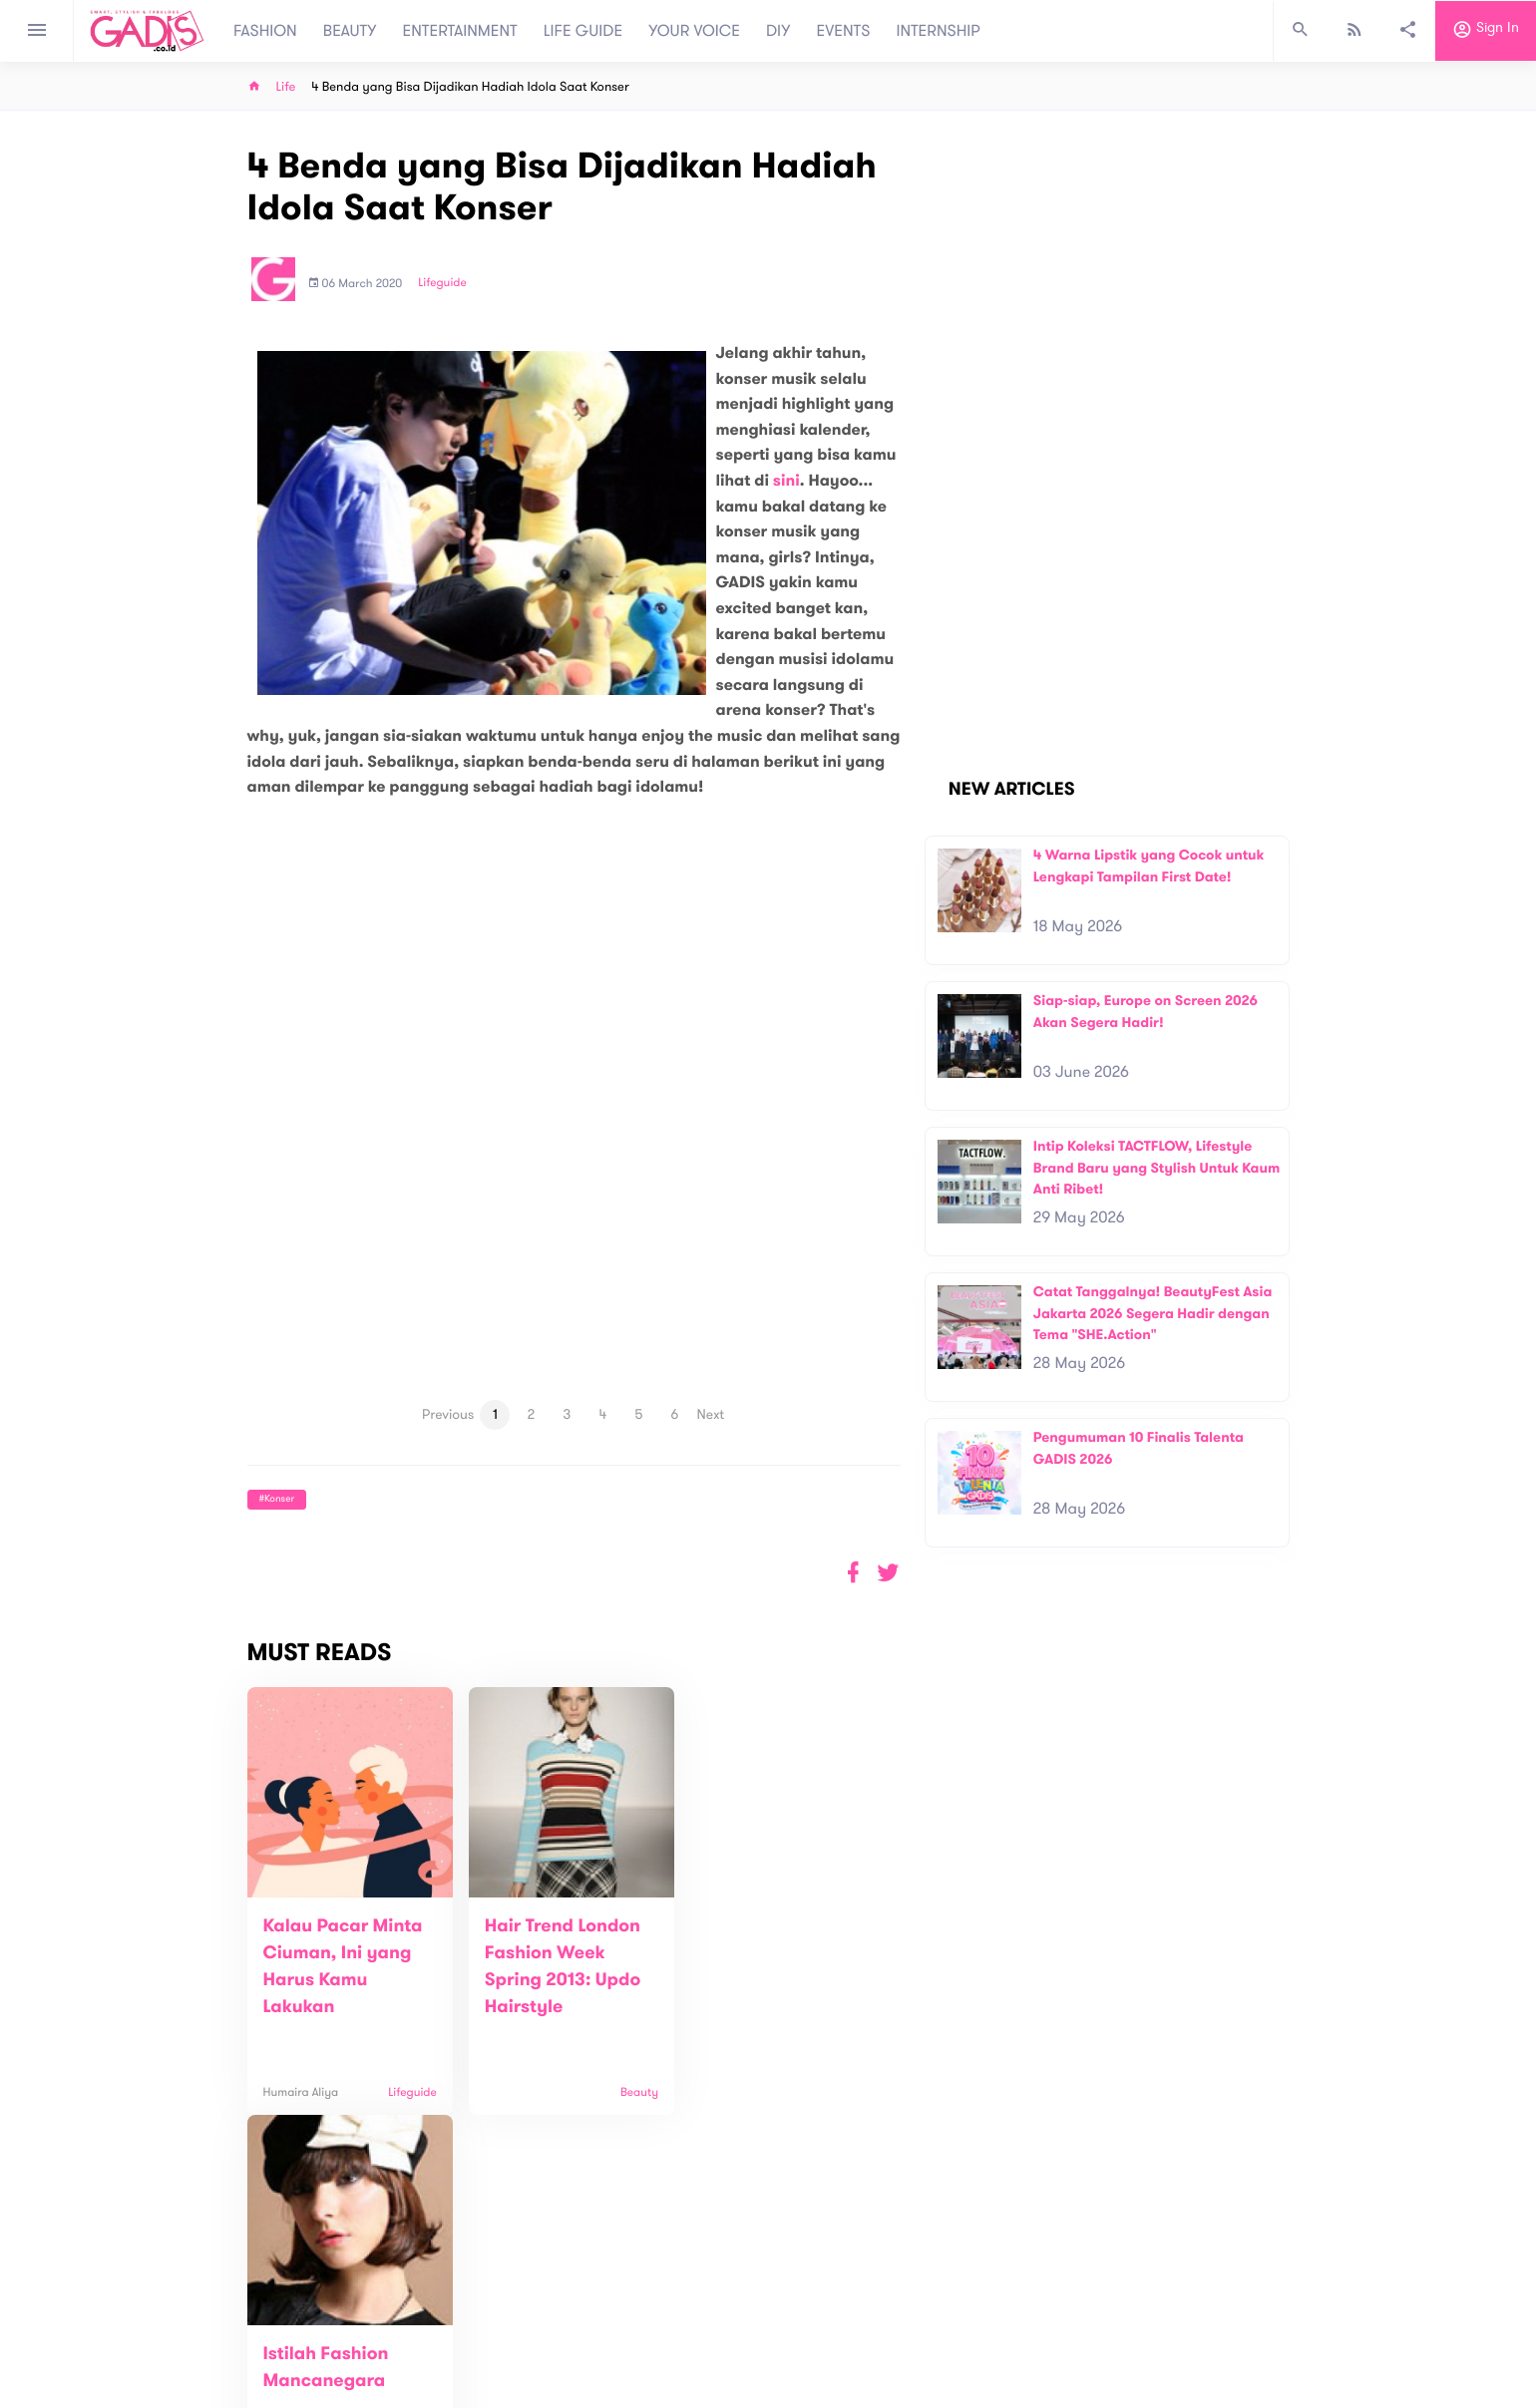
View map (222, 2390)
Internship (511, 2369)
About (499, 2306)
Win (845, 2317)
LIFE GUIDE (583, 31)
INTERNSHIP (938, 31)
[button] (888, 1572)
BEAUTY (350, 31)
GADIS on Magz (977, 2317)
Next (711, 1414)
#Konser (277, 1499)
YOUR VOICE (694, 31)
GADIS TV (894, 2317)
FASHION (265, 31)
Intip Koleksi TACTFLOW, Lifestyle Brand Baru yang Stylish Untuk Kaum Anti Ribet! (1157, 1168)
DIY (778, 31)
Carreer (505, 2348)
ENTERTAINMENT (460, 31)
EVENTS (844, 31)
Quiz (810, 2317)
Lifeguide (442, 283)
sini (786, 481)
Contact (506, 2327)
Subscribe (1257, 2244)
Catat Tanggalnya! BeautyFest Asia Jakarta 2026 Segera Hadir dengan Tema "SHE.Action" (1153, 1313)
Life (286, 87)
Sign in (1485, 31)
